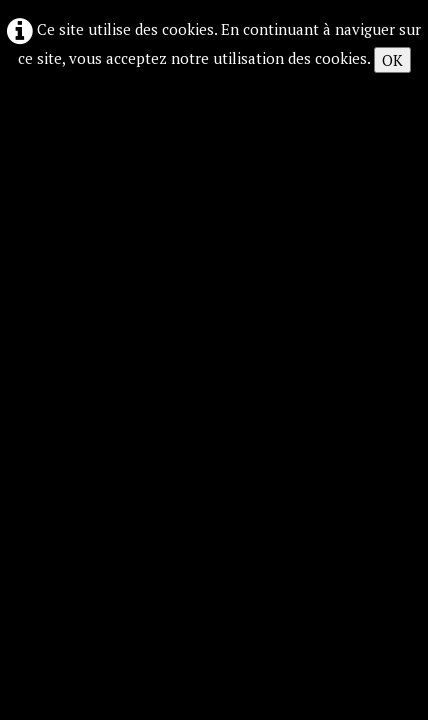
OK (392, 60)
